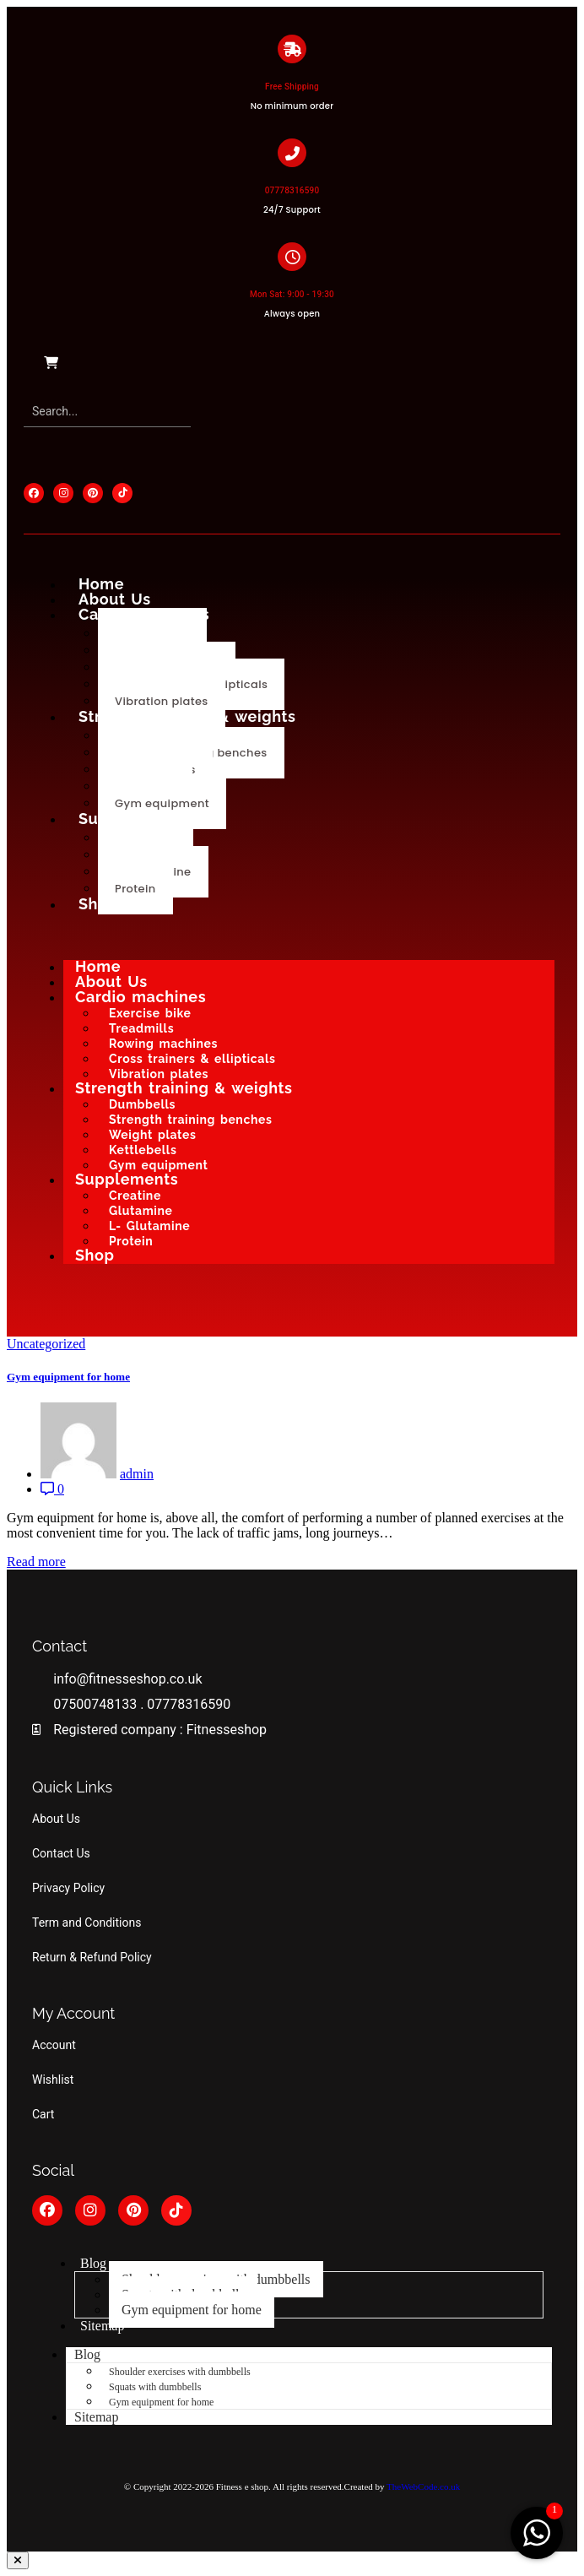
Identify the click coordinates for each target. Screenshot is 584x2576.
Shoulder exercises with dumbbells (180, 2372)
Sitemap (102, 2325)
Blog (93, 2263)
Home (101, 584)
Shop (98, 904)
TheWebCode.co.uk (423, 2486)
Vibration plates (161, 701)
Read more (36, 1561)
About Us (114, 599)
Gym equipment (162, 803)
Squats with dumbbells (155, 2387)
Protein (135, 889)
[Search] (107, 411)
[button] (18, 2560)
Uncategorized (46, 1344)
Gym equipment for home (68, 1376)
